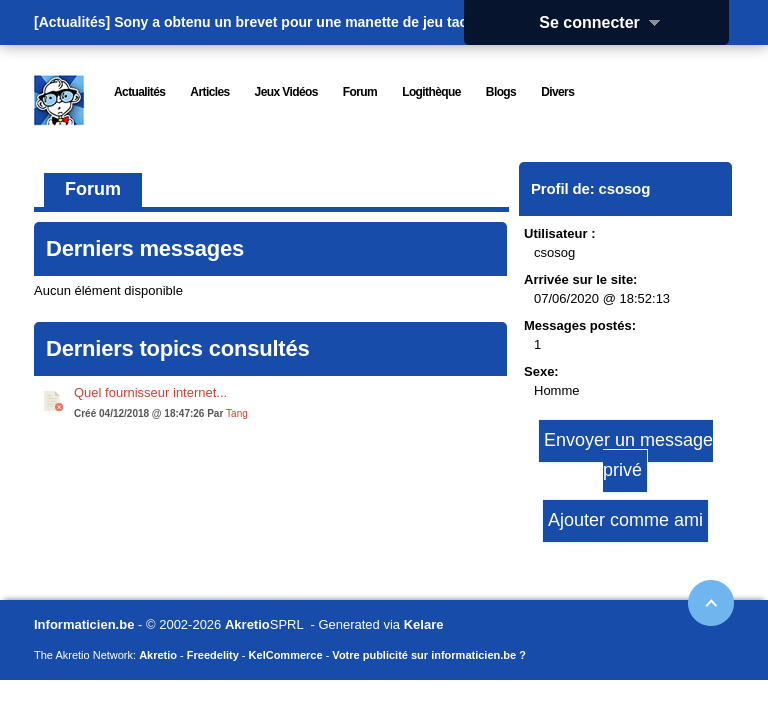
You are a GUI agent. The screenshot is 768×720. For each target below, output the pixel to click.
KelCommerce (286, 655)
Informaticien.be (84, 624)
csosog (625, 188)
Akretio (247, 624)
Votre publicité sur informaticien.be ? (429, 655)
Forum (93, 189)
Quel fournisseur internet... (150, 392)
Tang (237, 413)
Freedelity (213, 655)
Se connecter (606, 22)
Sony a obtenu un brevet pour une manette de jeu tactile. (302, 22)
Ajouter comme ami (625, 520)
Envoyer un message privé (628, 455)
